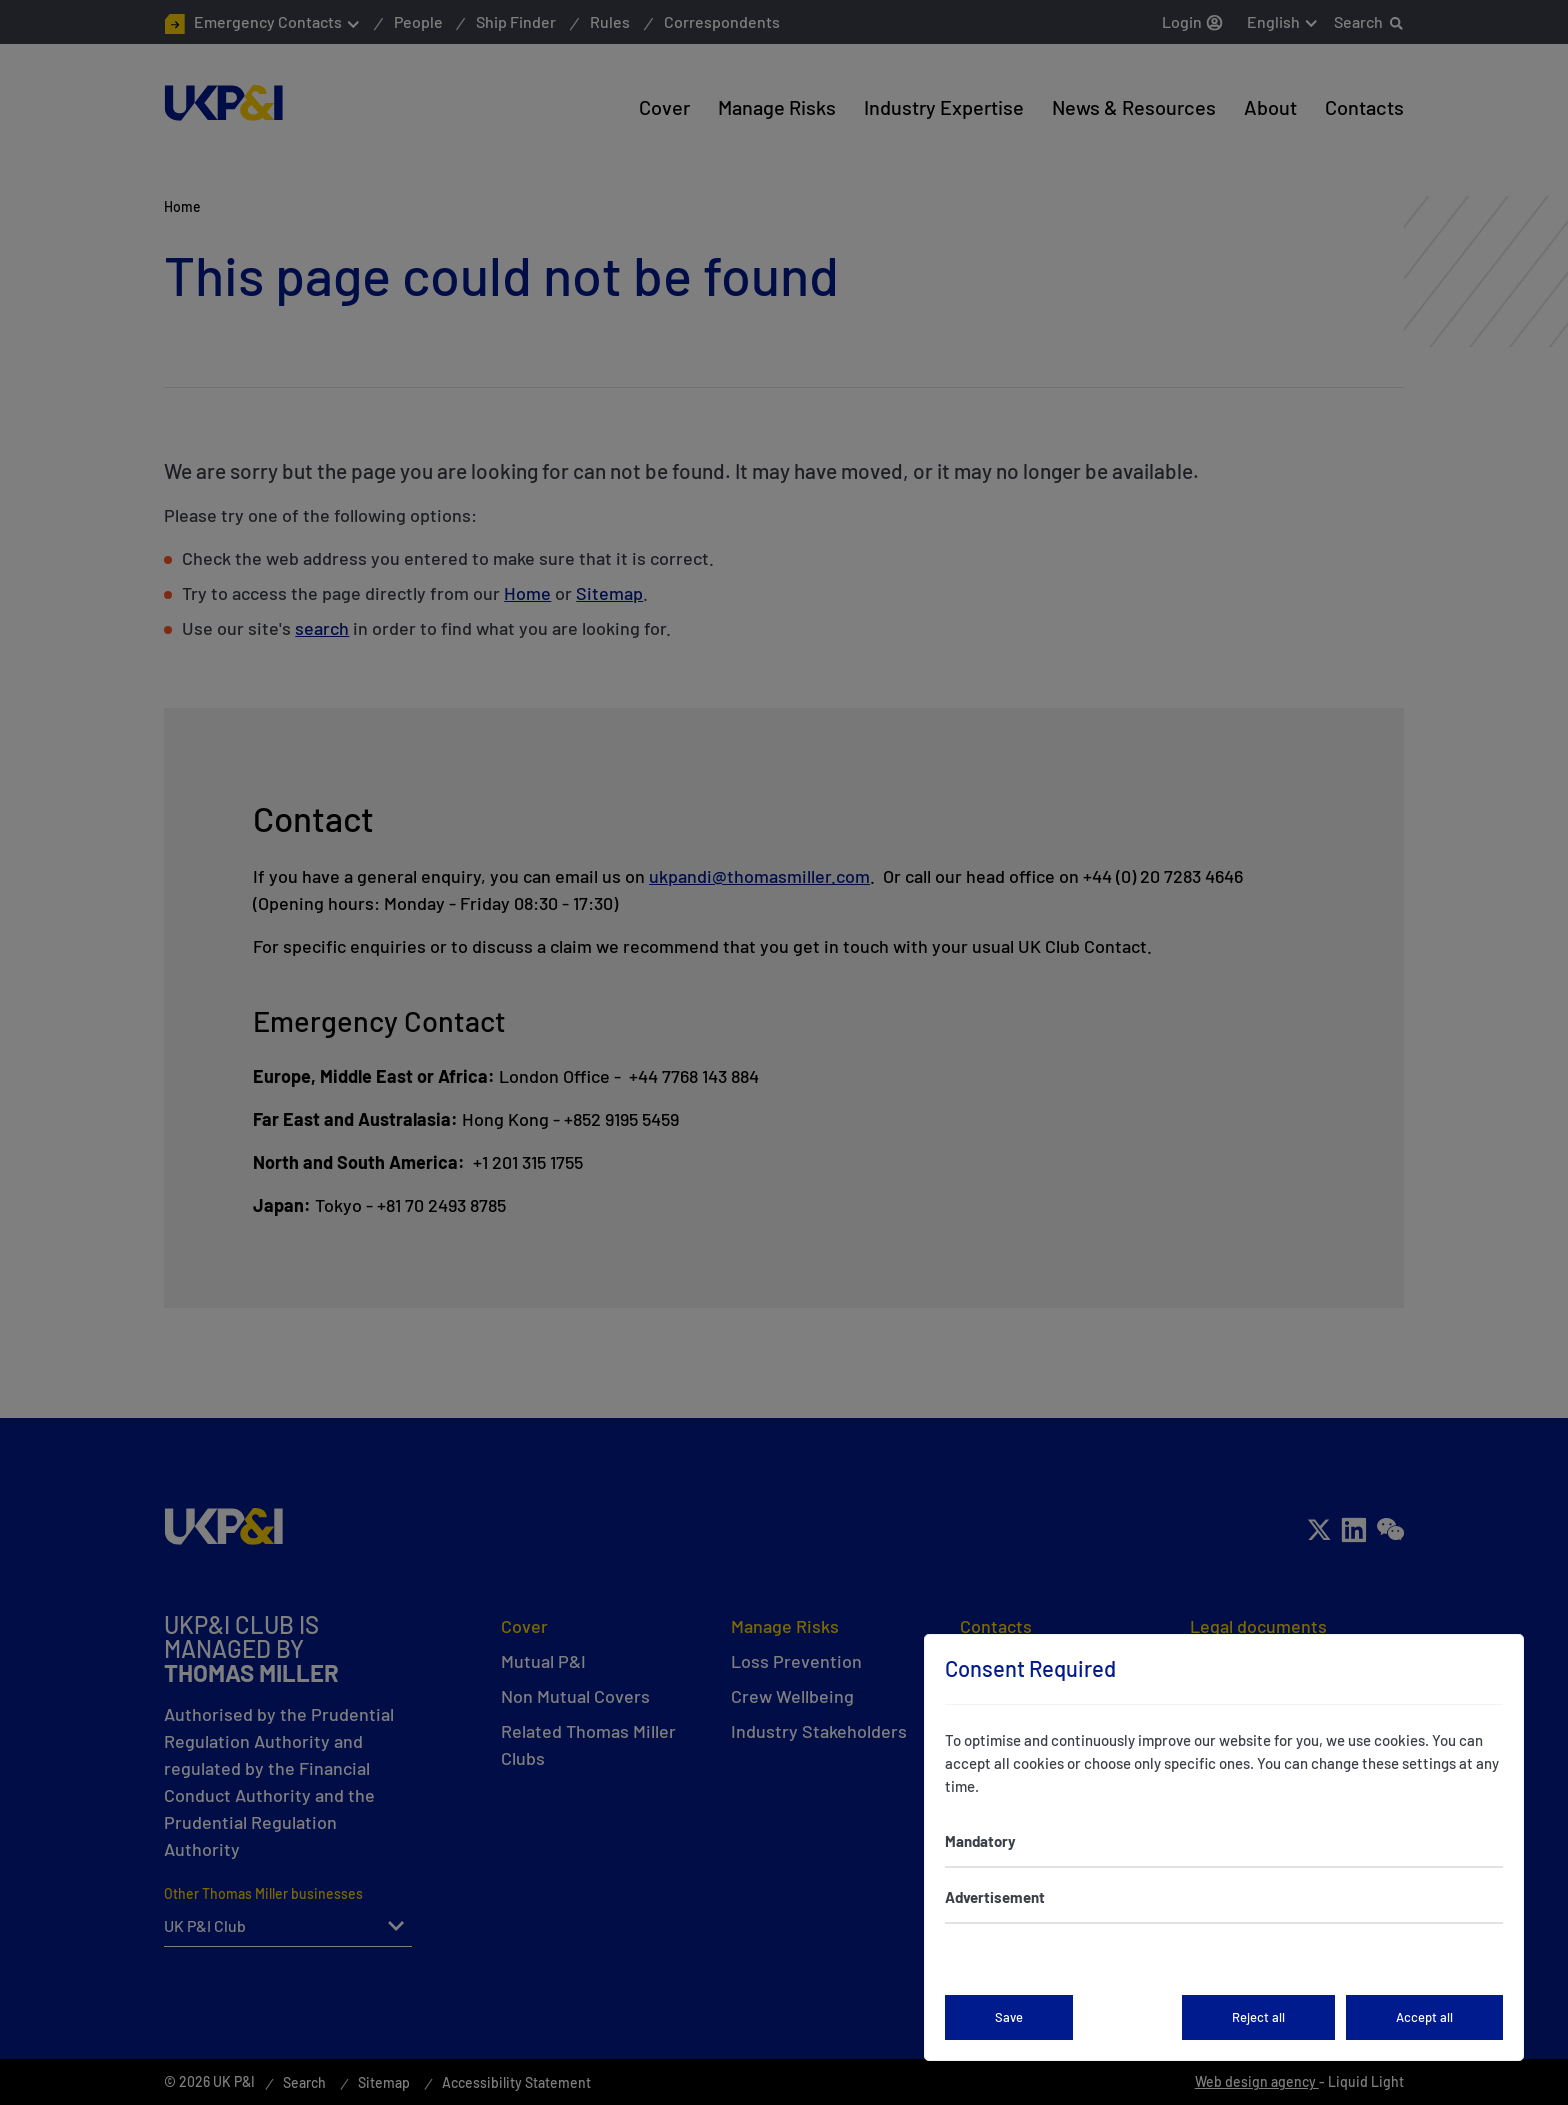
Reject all (1258, 2017)
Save (1009, 2017)
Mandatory (980, 1841)
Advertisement (995, 1897)
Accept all (1424, 2017)
